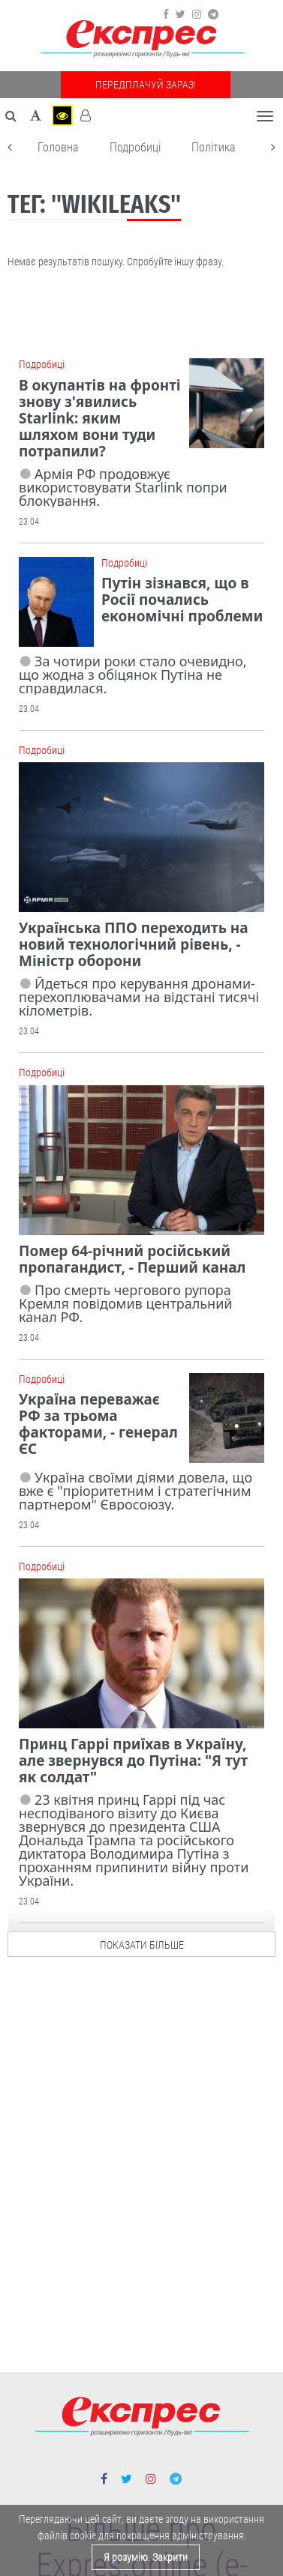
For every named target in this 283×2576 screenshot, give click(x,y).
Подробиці (135, 147)
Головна (58, 147)
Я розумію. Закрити (146, 2557)
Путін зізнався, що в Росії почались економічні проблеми (182, 599)
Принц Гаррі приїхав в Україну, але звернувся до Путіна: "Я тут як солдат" (133, 1760)
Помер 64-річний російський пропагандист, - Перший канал (132, 1259)
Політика (213, 147)
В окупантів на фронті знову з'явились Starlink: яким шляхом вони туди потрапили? (100, 418)
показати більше (141, 1941)
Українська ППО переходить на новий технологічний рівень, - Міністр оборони (133, 944)
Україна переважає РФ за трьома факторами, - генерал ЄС (98, 1424)
